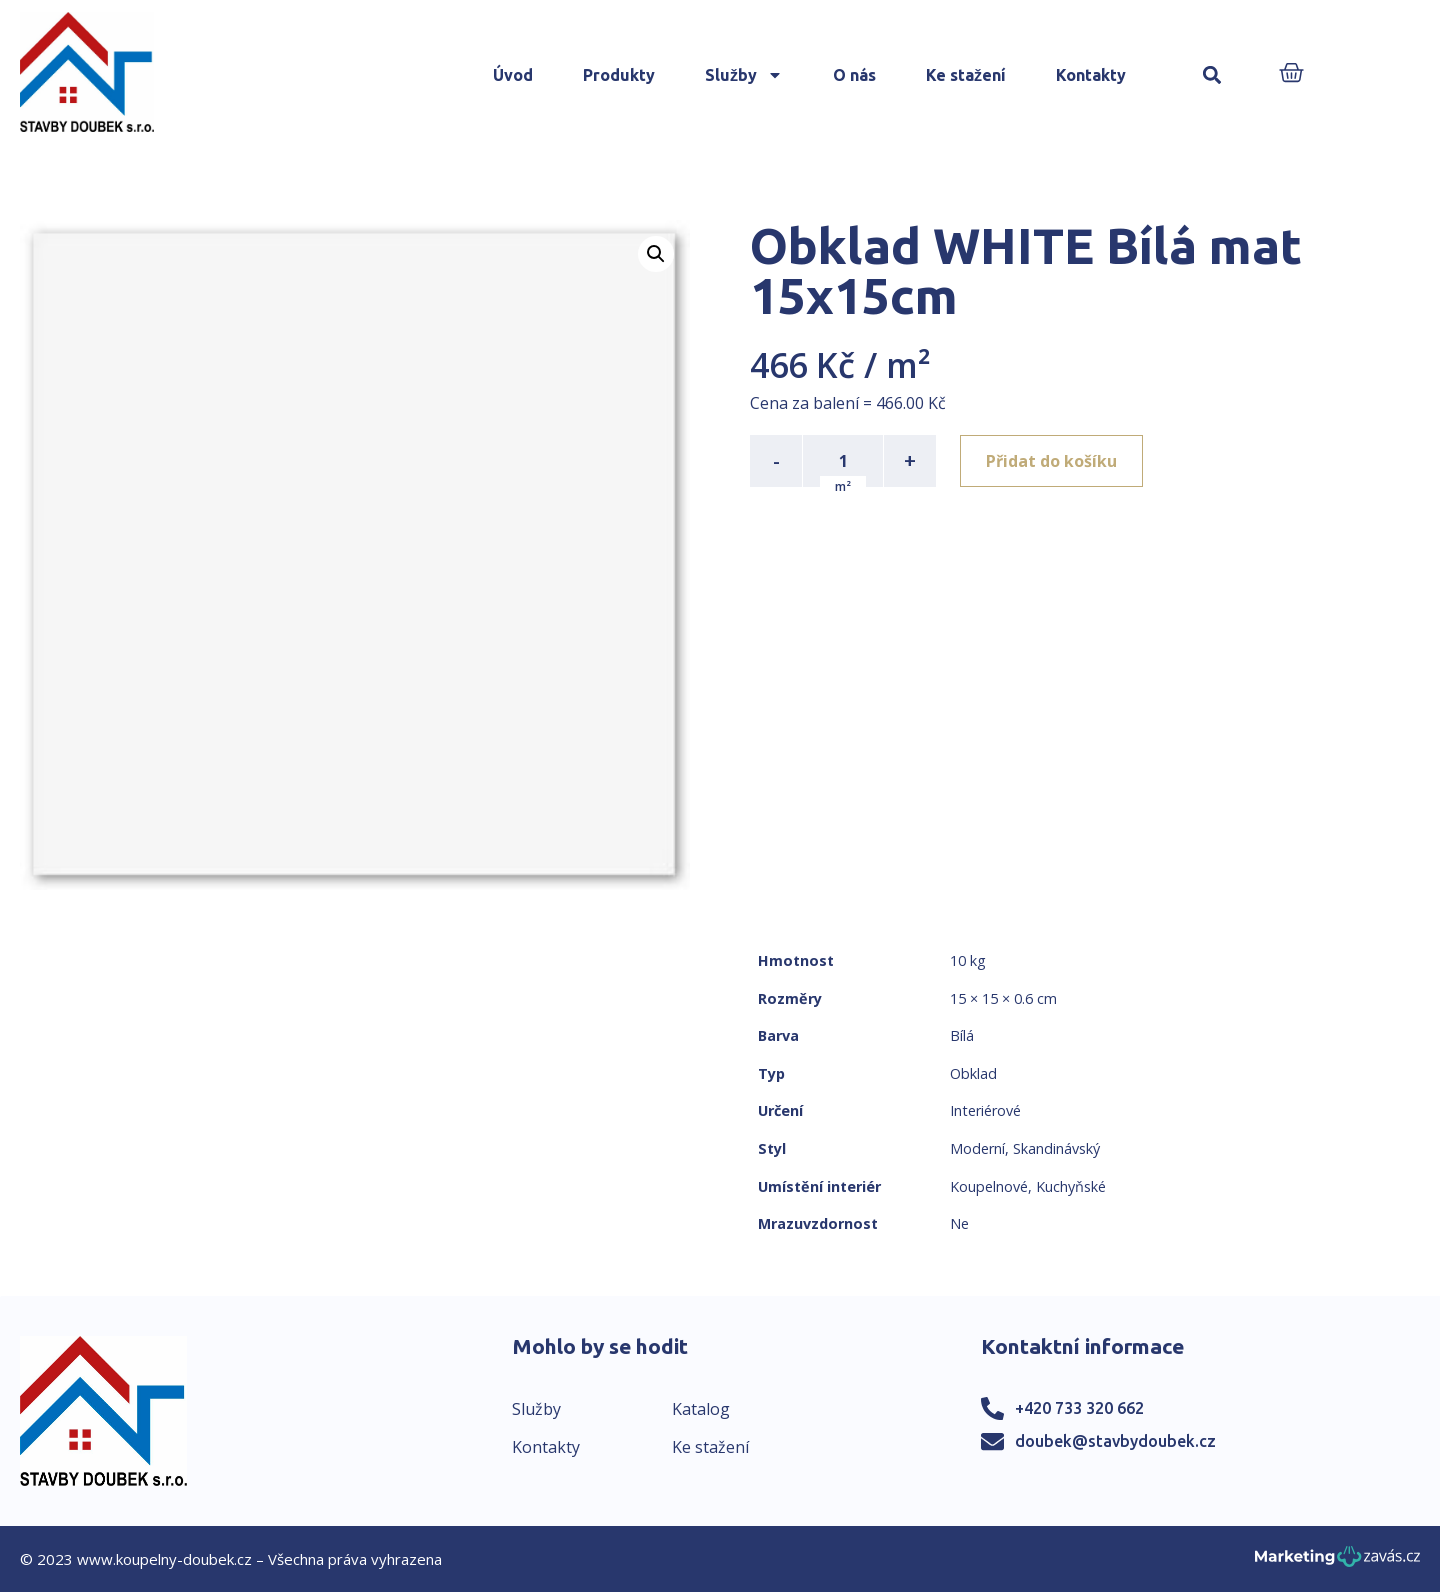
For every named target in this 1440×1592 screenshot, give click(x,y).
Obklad (973, 1073)
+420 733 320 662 (1079, 1408)
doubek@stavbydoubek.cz (1115, 1441)
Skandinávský (1056, 1148)
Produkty (619, 75)
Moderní (977, 1148)
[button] (1212, 75)
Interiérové (985, 1110)
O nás (854, 75)
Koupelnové (989, 1186)
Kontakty (1091, 75)
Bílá (962, 1035)
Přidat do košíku (1051, 461)
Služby (744, 75)
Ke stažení (966, 75)
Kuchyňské (1071, 1186)
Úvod (513, 75)
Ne (959, 1223)
